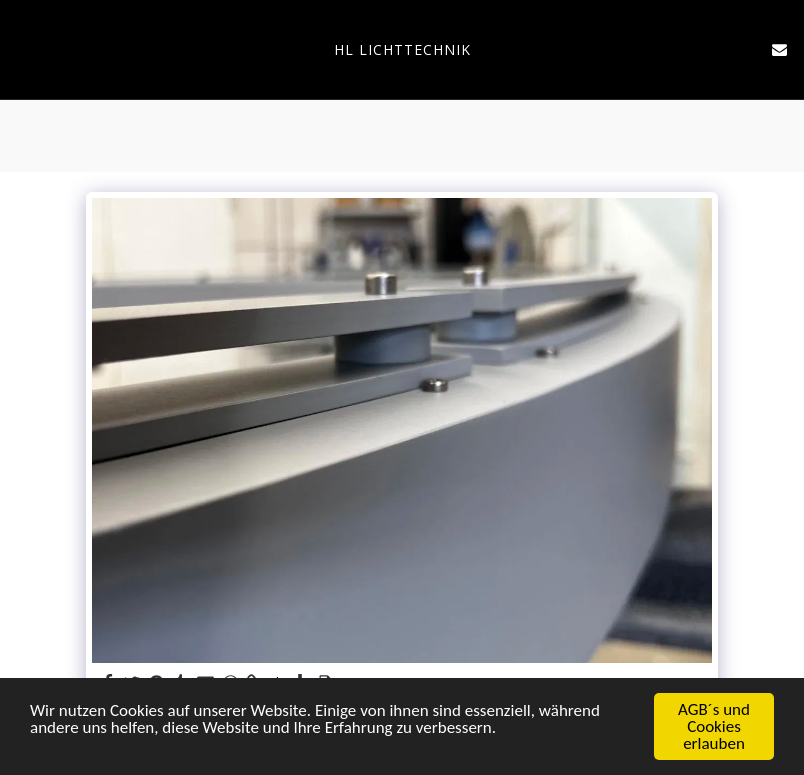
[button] (22, 48)
